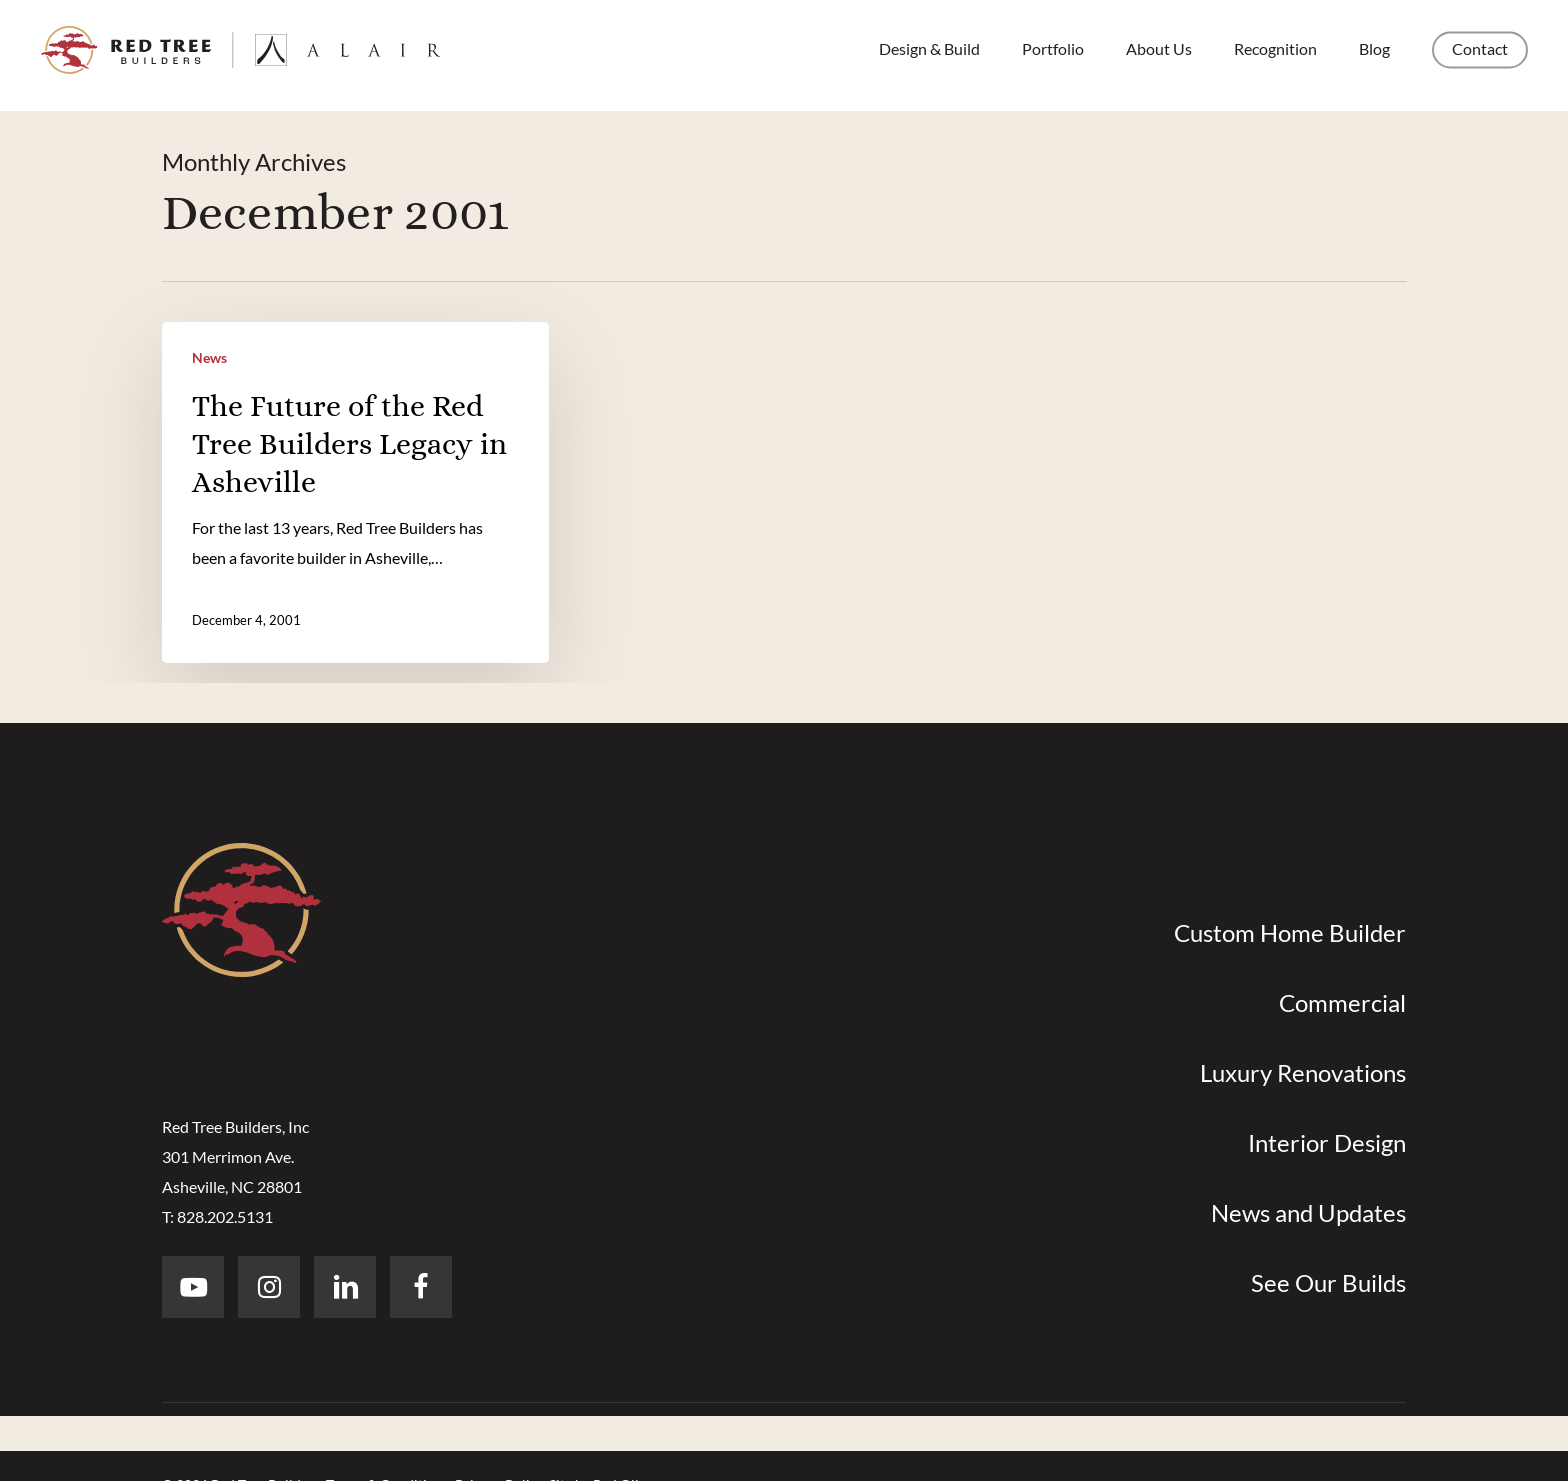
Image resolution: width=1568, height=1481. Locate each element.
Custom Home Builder (1290, 932)
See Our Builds (1328, 1282)
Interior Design (1327, 1142)
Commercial (1342, 1002)
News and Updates (1308, 1212)
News (209, 357)
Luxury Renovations (1303, 1072)
